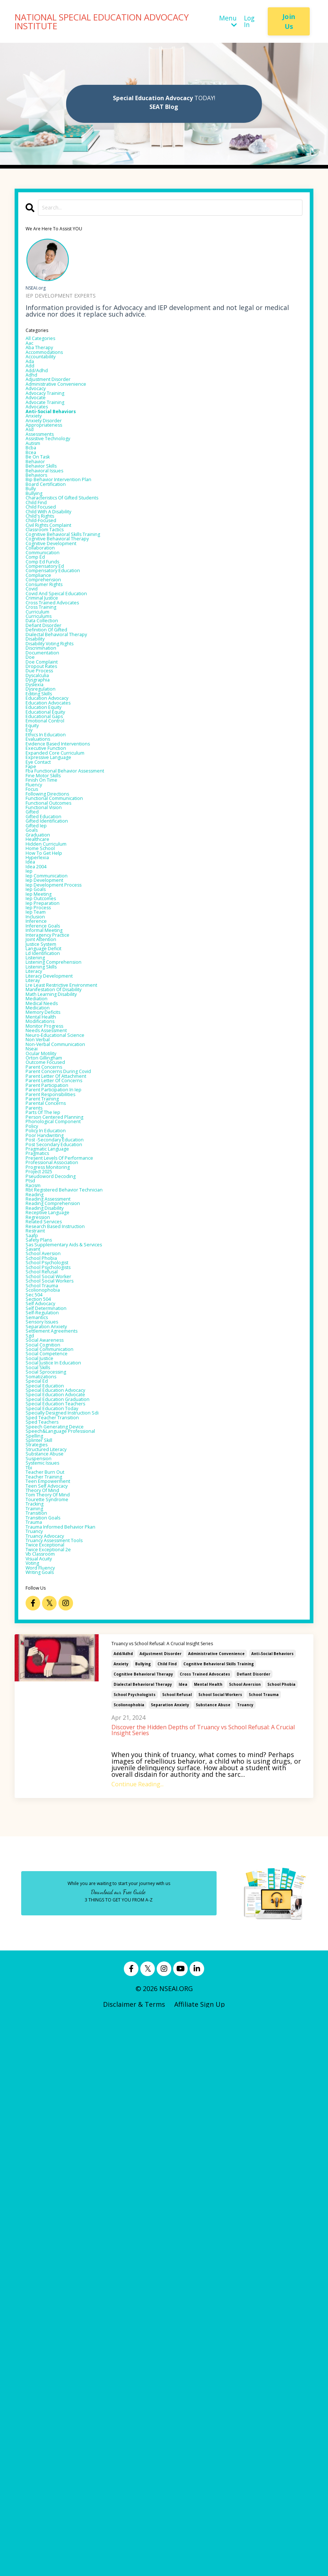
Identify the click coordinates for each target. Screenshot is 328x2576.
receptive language (57, 1607)
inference (40, 1185)
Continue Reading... (137, 2340)
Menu (227, 21)
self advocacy (47, 1738)
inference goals (50, 1192)
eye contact (44, 955)
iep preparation (50, 1159)
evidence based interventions (72, 929)
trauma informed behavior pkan (77, 2061)
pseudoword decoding (61, 1554)
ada (31, 376)
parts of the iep (51, 1462)
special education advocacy (69, 1863)
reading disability (54, 1600)
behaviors (41, 540)
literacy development (60, 1264)
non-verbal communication (69, 1363)
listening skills (49, 1251)
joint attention (49, 1212)
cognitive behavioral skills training (218, 2219)
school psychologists (135, 2250)
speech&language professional (75, 1922)
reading (38, 1580)
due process (45, 823)
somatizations (48, 1843)
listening (40, 1238)
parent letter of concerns (67, 1416)
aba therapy (46, 356)
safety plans (45, 1646)
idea (183, 2240)
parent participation (58, 1422)
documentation (50, 797)
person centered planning (66, 1468)
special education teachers (69, 1883)
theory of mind (50, 2008)
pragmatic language (58, 1514)
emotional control (54, 896)
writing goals (47, 2126)
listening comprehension (66, 1245)
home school (46, 1080)
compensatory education (65, 679)
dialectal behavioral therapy (143, 2240)
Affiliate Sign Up (199, 2560)
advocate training (54, 435)
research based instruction (69, 1626)
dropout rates (49, 817)
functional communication (68, 1008)
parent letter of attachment (71, 1409)
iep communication (56, 1120)
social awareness (52, 1791)
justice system (48, 1218)
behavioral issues (53, 534)
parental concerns (54, 1449)
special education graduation (72, 1876)
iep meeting (44, 1146)
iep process (44, 1166)
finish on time (49, 981)
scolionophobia (129, 2260)
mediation (41, 1297)
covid (34, 705)
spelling (38, 1929)
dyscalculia (43, 830)
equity (35, 902)
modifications (47, 1330)
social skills (44, 1830)
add (32, 382)
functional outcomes (59, 1014)
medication (43, 1310)
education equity (52, 876)
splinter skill (45, 1936)
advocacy (40, 415)
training (39, 2034)
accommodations (53, 363)
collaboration (47, 646)
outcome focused (54, 1389)
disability (40, 777)
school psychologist (57, 1679)
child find (167, 2219)
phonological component (65, 1475)
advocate (40, 429)
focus (35, 995)
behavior (39, 521)
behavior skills (48, 527)
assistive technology (58, 488)
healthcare (43, 1067)
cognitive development (62, 639)
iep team (40, 1172)
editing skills (46, 856)
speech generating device (67, 1916)
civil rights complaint (60, 613)
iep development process (66, 1133)
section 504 (44, 1732)
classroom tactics (54, 619)
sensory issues (49, 1764)
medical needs (48, 1304)
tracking (39, 2028)
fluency (37, 988)
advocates (42, 442)
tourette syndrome (57, 2021)
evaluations (44, 922)
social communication (61, 1804)
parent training (50, 1442)
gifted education (52, 1034)
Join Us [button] (288, 21)
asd (31, 475)
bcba (33, 501)
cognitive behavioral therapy (143, 2229)
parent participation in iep (67, 1429)
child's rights (47, 600)
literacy (38, 1258)
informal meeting (53, 1199)
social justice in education (66, 1824)
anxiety (121, 2219)
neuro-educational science (68, 1350)
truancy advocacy (54, 2074)
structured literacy (56, 1949)
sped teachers (49, 1909)
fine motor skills (52, 975)
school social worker (59, 1699)
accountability (48, 369)
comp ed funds (50, 665)
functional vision (53, 1021)
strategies (42, 1942)
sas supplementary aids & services (81, 1653)
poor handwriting (53, 1495)
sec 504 (37, 1725)
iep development (53, 1126)
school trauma (264, 2250)
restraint (40, 1633)
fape (33, 962)
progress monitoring (58, 1541)
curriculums (45, 744)
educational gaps (53, 889)
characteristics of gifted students (80, 573)
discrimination (49, 790)
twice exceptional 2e (58, 2093)
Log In (249, 21)
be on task (43, 514)
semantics (42, 1758)
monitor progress (53, 1337)
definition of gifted (57, 764)
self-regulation (49, 1751)
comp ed (40, 659)
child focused (47, 586)
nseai (34, 1370)
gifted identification (57, 1041)
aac (31, 350)
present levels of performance (74, 1528)
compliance (44, 685)
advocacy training (54, 422)
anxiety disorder (52, 461)
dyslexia (38, 843)
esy (31, 909)
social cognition (51, 1797)
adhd (34, 396)
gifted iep (41, 1047)
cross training (49, 731)
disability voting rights (63, 784)
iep (30, 1113)
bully (33, 560)
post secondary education (66, 1508)
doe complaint (49, 810)
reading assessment (58, 1587)
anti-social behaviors (272, 2209)
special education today (64, 1889)
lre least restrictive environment (79, 1277)
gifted (35, 1027)
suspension (44, 1962)
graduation (43, 1060)
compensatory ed (53, 672)
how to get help (52, 1087)
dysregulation (48, 850)
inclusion (40, 1179)
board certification (55, 554)
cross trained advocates (205, 2229)
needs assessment (55, 1343)
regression (43, 1613)
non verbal (43, 1356)
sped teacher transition (64, 1903)
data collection (50, 751)
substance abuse (213, 2260)
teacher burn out (54, 1982)
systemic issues (50, 1968)
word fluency (47, 2120)
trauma (38, 2054)
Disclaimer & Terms (134, 2560)
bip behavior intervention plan (74, 547)
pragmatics (43, 1521)
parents (38, 1455)
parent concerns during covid (73, 1403)
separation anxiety (170, 2260)
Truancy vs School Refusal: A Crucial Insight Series (170, 2199)
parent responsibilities (62, 1435)
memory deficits (51, 1317)
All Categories (47, 343)
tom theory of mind (58, 2015)
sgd (31, 1784)
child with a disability (60, 593)
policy (35, 1481)
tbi (31, 1975)
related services (51, 1620)
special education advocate (69, 1870)
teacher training (53, 1988)
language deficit (52, 1225)
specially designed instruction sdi (79, 1896)
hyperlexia (42, 1093)
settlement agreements (63, 1778)
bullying (143, 2219)
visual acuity (45, 2107)
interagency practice (58, 1205)
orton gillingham (53, 1383)
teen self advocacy (55, 2001)
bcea (33, 508)
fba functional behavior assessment (83, 968)
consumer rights (53, 698)
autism (37, 494)
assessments (46, 481)
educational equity (55, 883)
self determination (55, 1745)
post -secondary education (68, 1501)
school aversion (245, 2240)
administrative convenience (216, 2209)
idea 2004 (40, 1106)
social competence (55, 1811)
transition (42, 2041)
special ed (41, 1850)
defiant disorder (253, 2229)
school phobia (281, 2240)
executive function (55, 935)
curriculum (43, 738)
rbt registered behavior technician (82, 1574)
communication (51, 652)
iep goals (40, 1139)
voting (36, 2113)
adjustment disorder (161, 2209)
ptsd (33, 1560)
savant (36, 1659)
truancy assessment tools (68, 2080)
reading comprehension (64, 1593)
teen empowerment (58, 1995)
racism (37, 1567)
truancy (245, 2260)
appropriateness (52, 468)
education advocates (58, 869)
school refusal (177, 2250)
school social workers (220, 2250)
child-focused (47, 606)
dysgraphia (43, 837)
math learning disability (64, 1291)
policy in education (55, 1488)
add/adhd (123, 2209)
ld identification (51, 1231)
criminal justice (50, 718)
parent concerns (52, 1396)
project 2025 (45, 1547)
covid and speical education (70, 712)
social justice (46, 1817)
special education (53, 1857)
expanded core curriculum (68, 942)
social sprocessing (55, 1837)
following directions (58, 1001)
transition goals (52, 2047)
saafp (34, 1639)
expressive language (58, 948)
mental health (208, 2240)
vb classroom (47, 2100)
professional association (64, 1534)
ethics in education (55, 916)
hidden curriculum (55, 1073)
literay (36, 1271)
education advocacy (57, 863)
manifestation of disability (68, 1284)
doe (32, 804)
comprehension (51, 692)
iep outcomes (48, 1152)
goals (34, 1054)
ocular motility (49, 1376)
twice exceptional (54, 2087)
